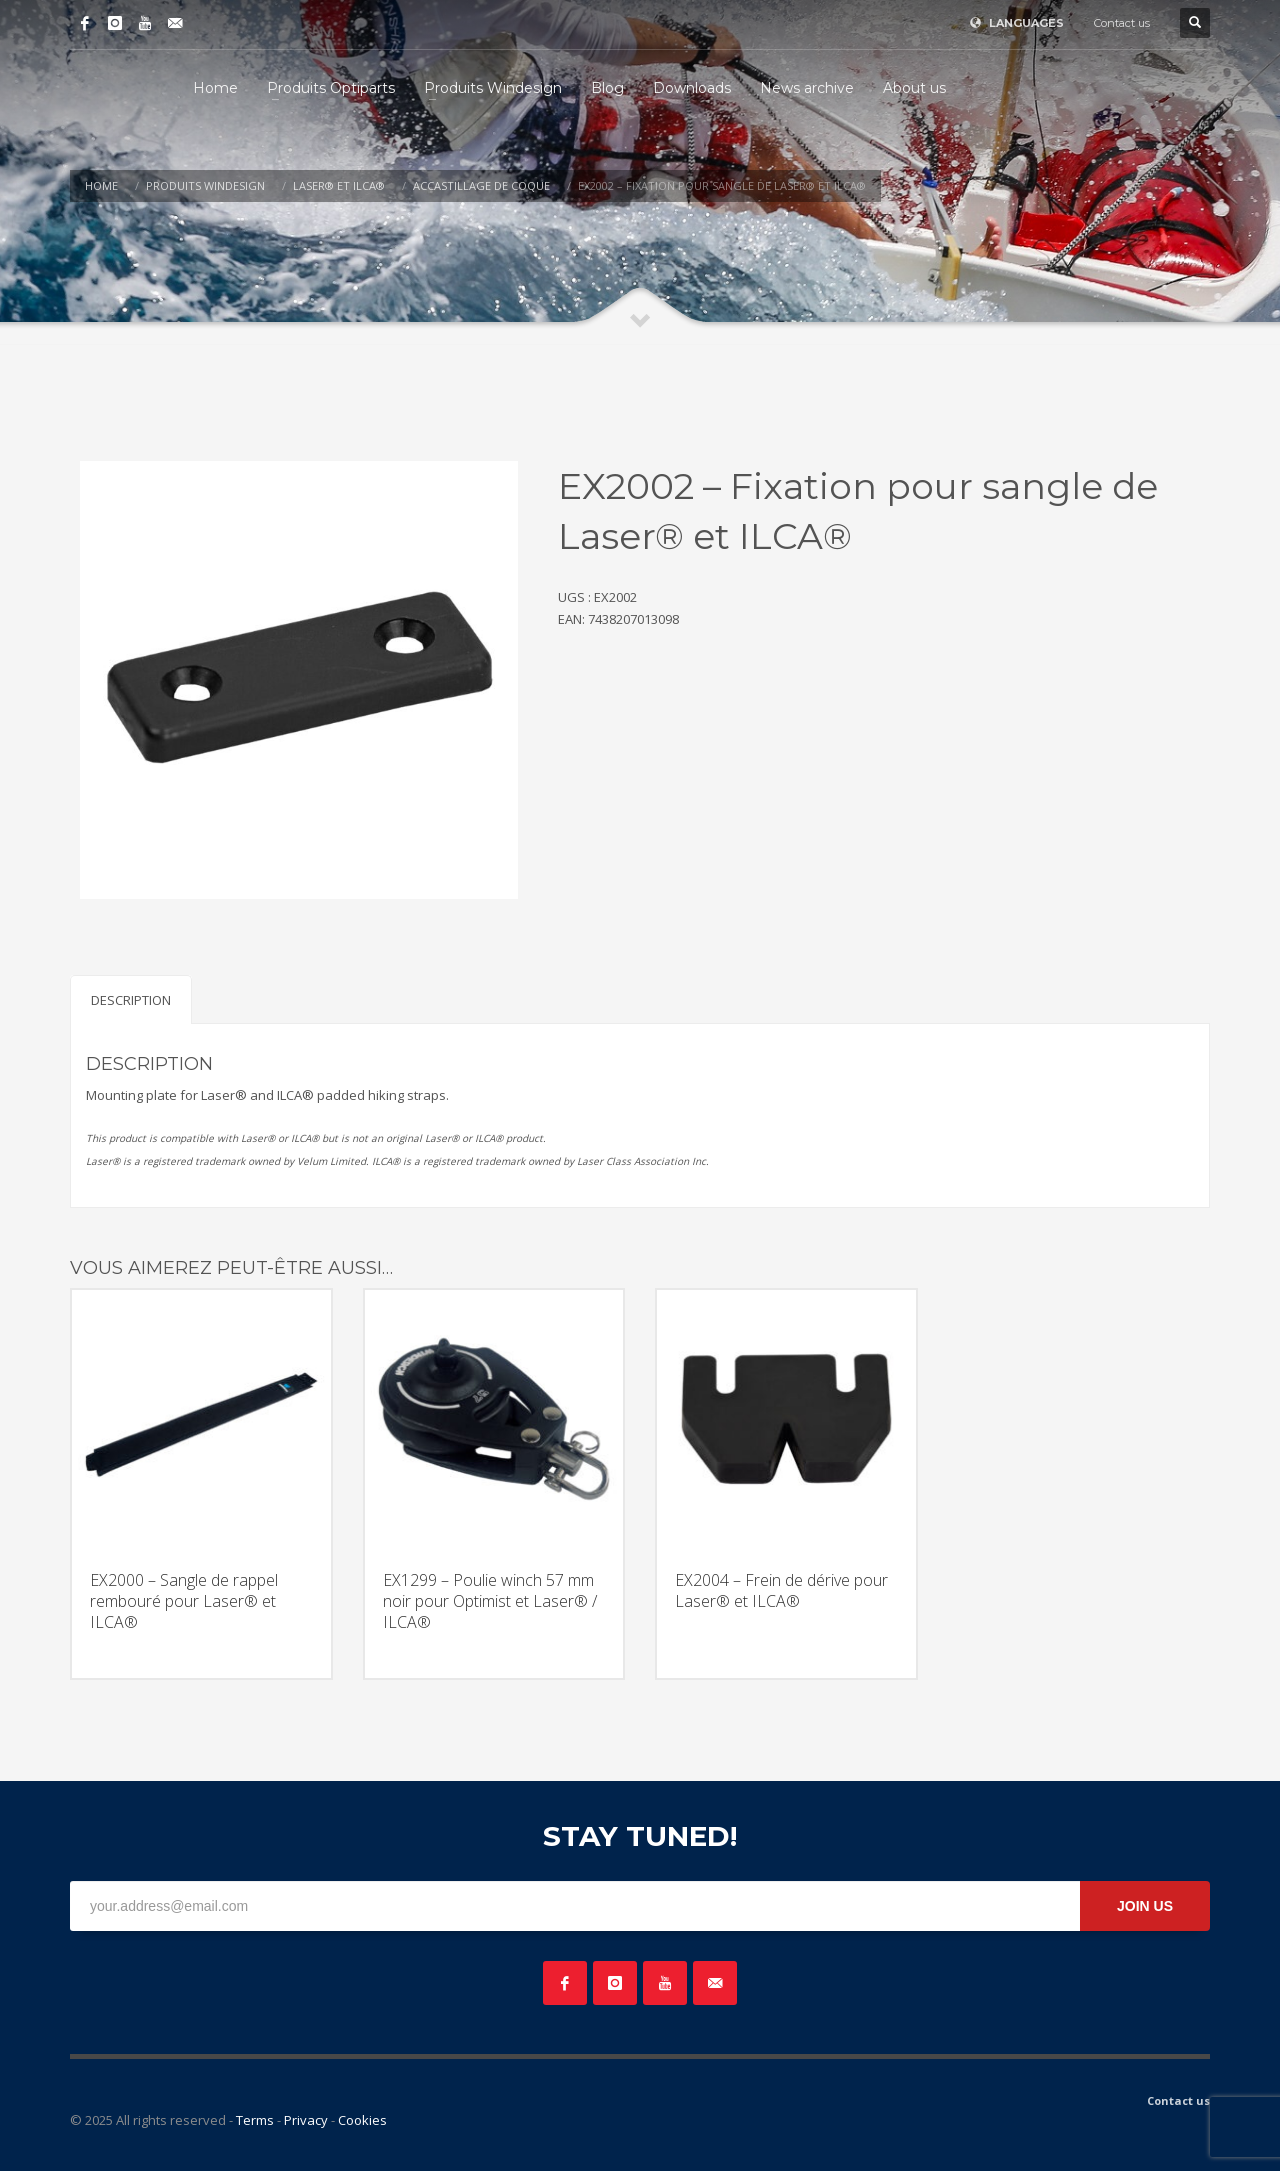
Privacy (306, 2120)
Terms (255, 2120)
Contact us (1122, 23)
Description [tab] (131, 1000)
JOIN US (1145, 1906)
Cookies (362, 2120)
